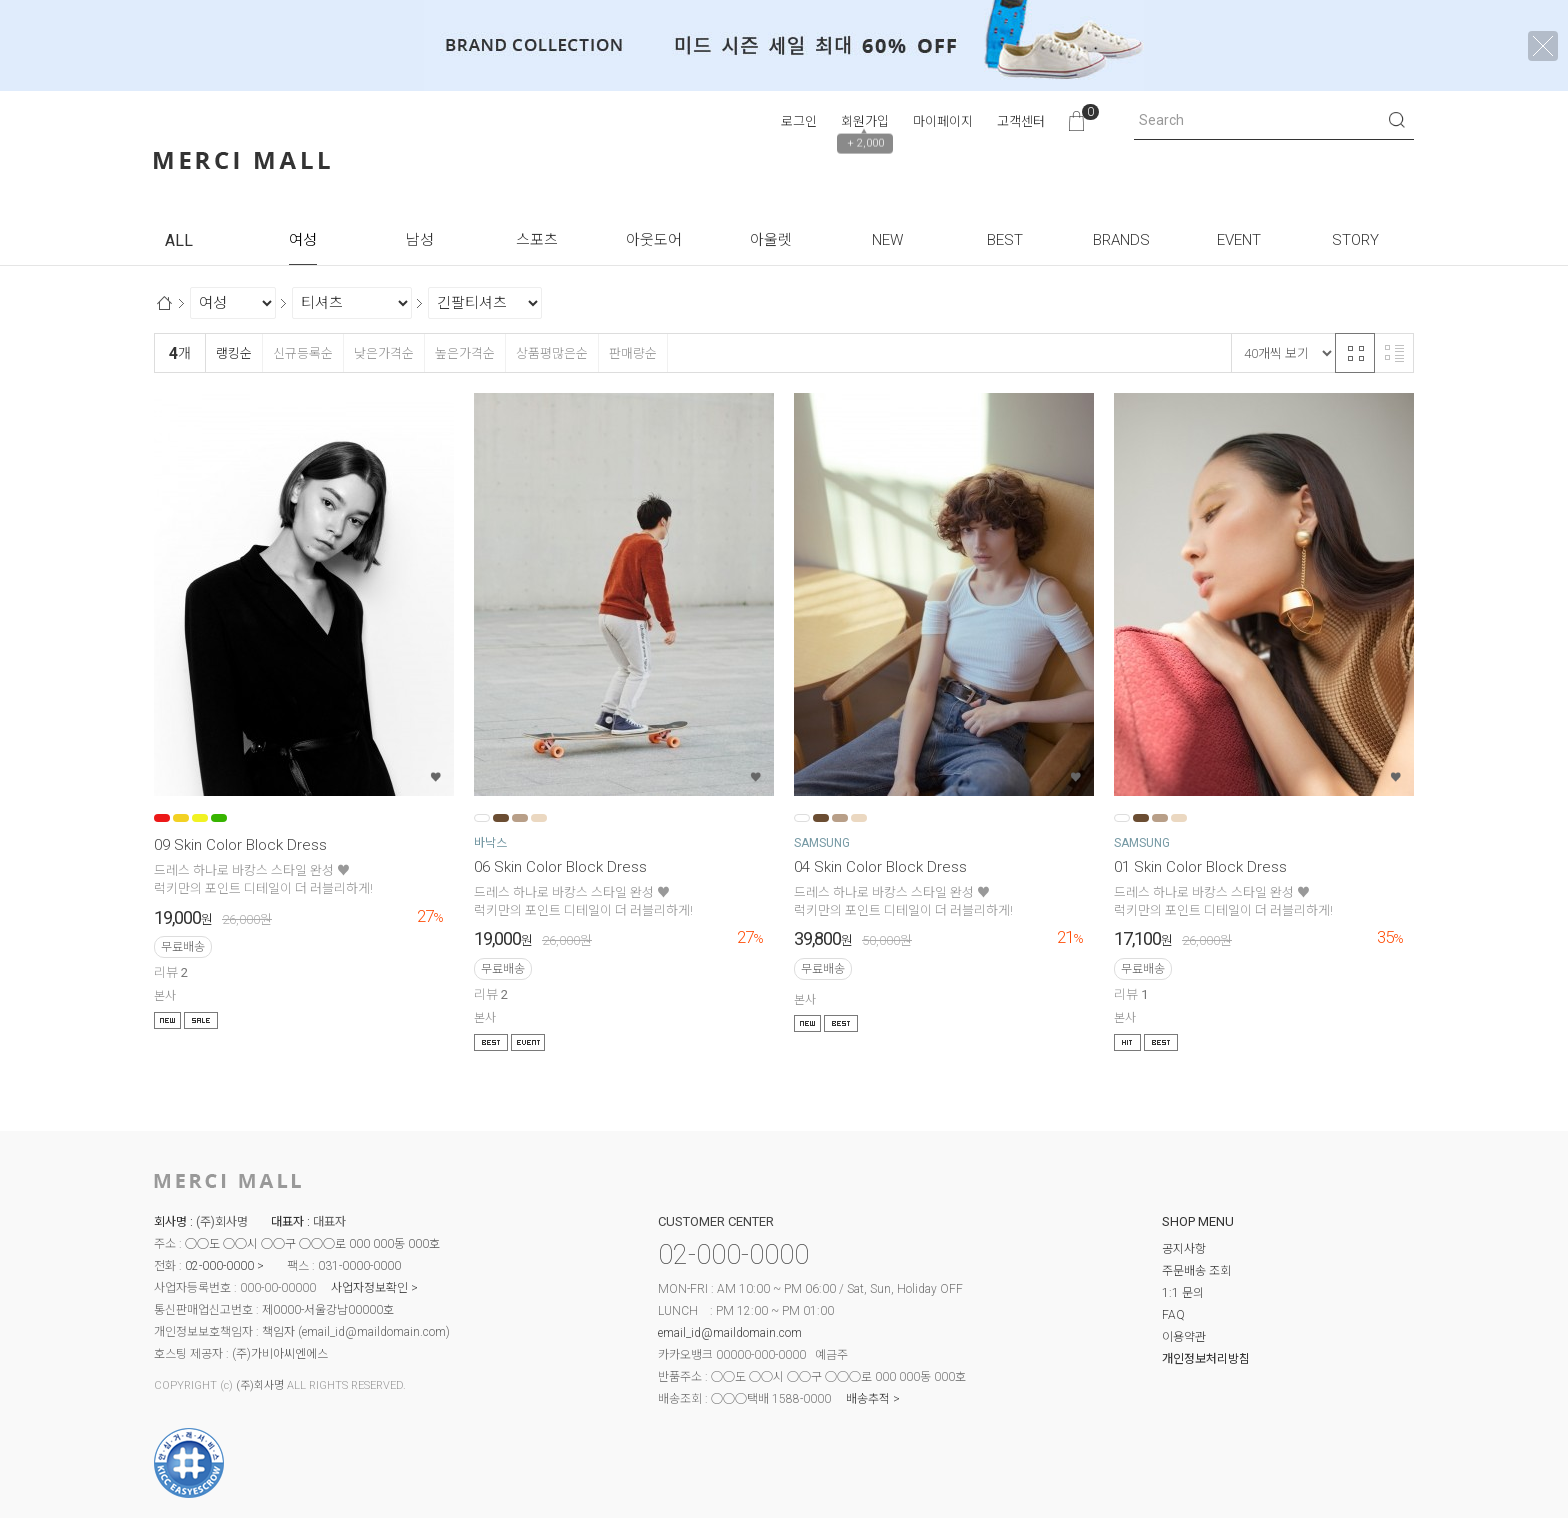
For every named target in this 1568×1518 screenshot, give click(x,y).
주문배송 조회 (1196, 1271)
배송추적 (868, 1399)
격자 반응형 (1355, 353)
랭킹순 (233, 353)
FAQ (1173, 1315)
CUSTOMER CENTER (716, 1221)
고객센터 (1021, 121)
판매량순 (632, 353)
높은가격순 (464, 353)
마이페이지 (943, 121)
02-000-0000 (219, 1266)
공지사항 (1184, 1249)
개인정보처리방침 (1206, 1359)
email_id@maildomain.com (374, 1332)
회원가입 (865, 121)
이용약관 (1184, 1337)
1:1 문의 (1183, 1293)
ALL (179, 240)
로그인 (799, 121)
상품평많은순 (551, 353)
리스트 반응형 (1394, 353)
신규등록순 (302, 353)
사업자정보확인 (369, 1288)
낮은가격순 (383, 353)
